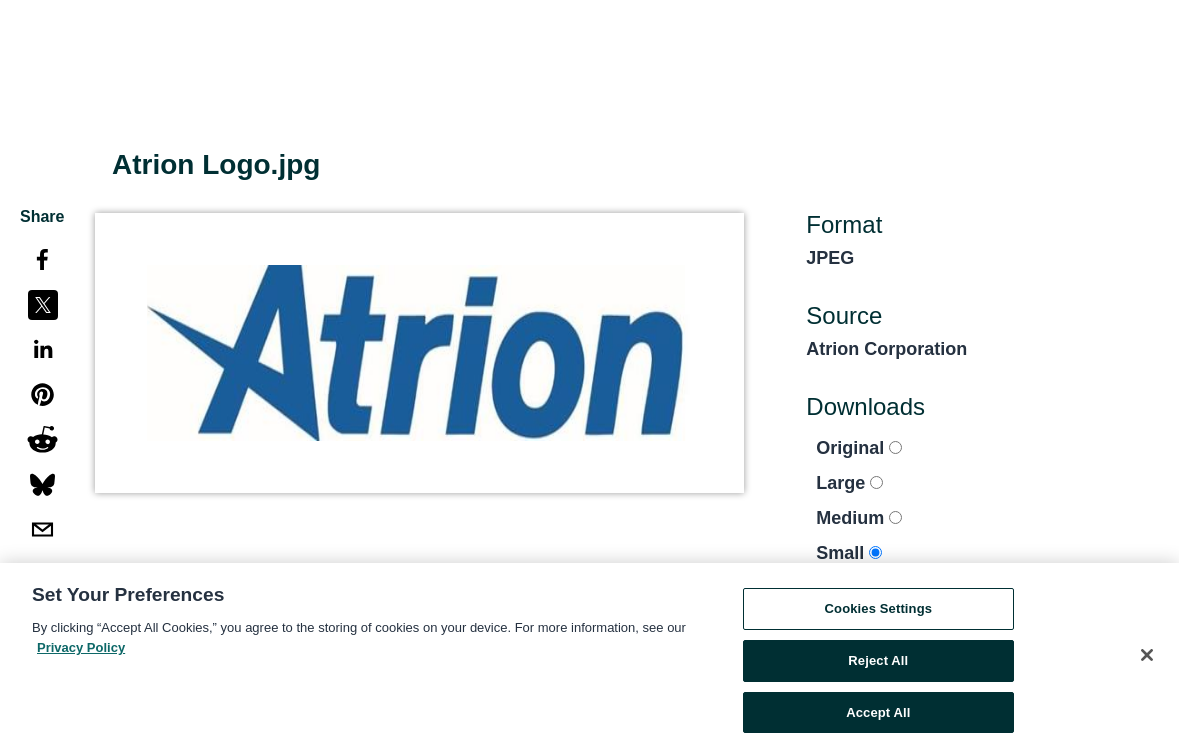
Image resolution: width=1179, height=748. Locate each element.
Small (849, 553)
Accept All (878, 715)
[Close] (1147, 659)
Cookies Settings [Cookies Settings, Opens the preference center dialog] (879, 611)
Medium (859, 518)
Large (849, 483)
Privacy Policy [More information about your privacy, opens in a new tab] (81, 650)
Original (859, 448)
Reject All (878, 663)
